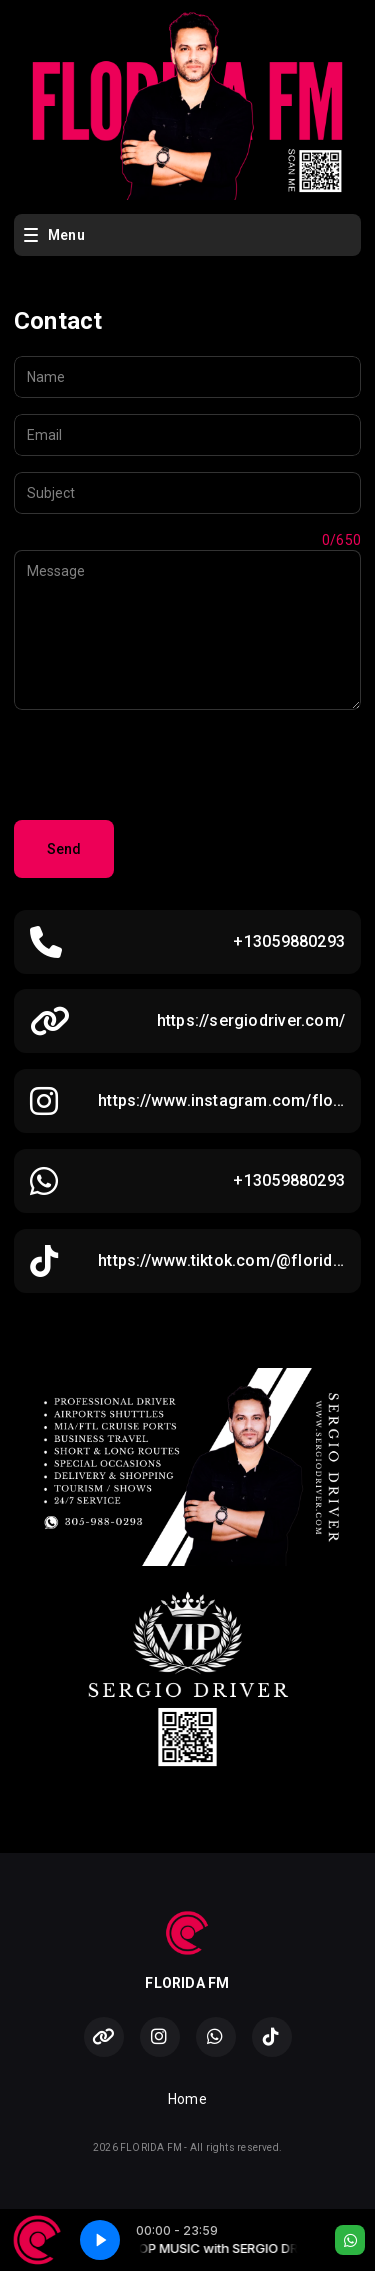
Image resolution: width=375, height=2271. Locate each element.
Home (187, 2099)
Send (64, 849)
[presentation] (166, 765)
